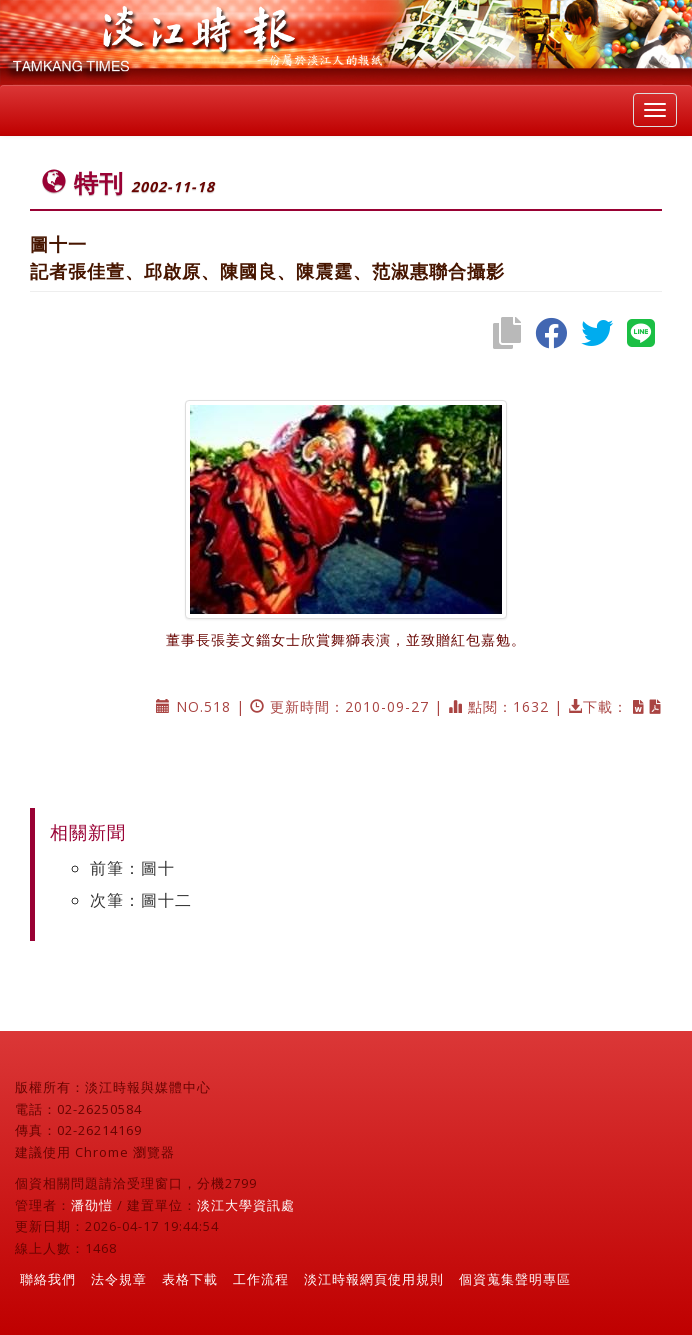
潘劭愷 (92, 1205)
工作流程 (261, 1279)
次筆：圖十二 (141, 900)
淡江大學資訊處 (246, 1205)
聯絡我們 (48, 1279)
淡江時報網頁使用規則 (374, 1279)
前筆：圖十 (132, 868)
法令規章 (119, 1279)
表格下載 (190, 1279)
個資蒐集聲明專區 (515, 1279)
